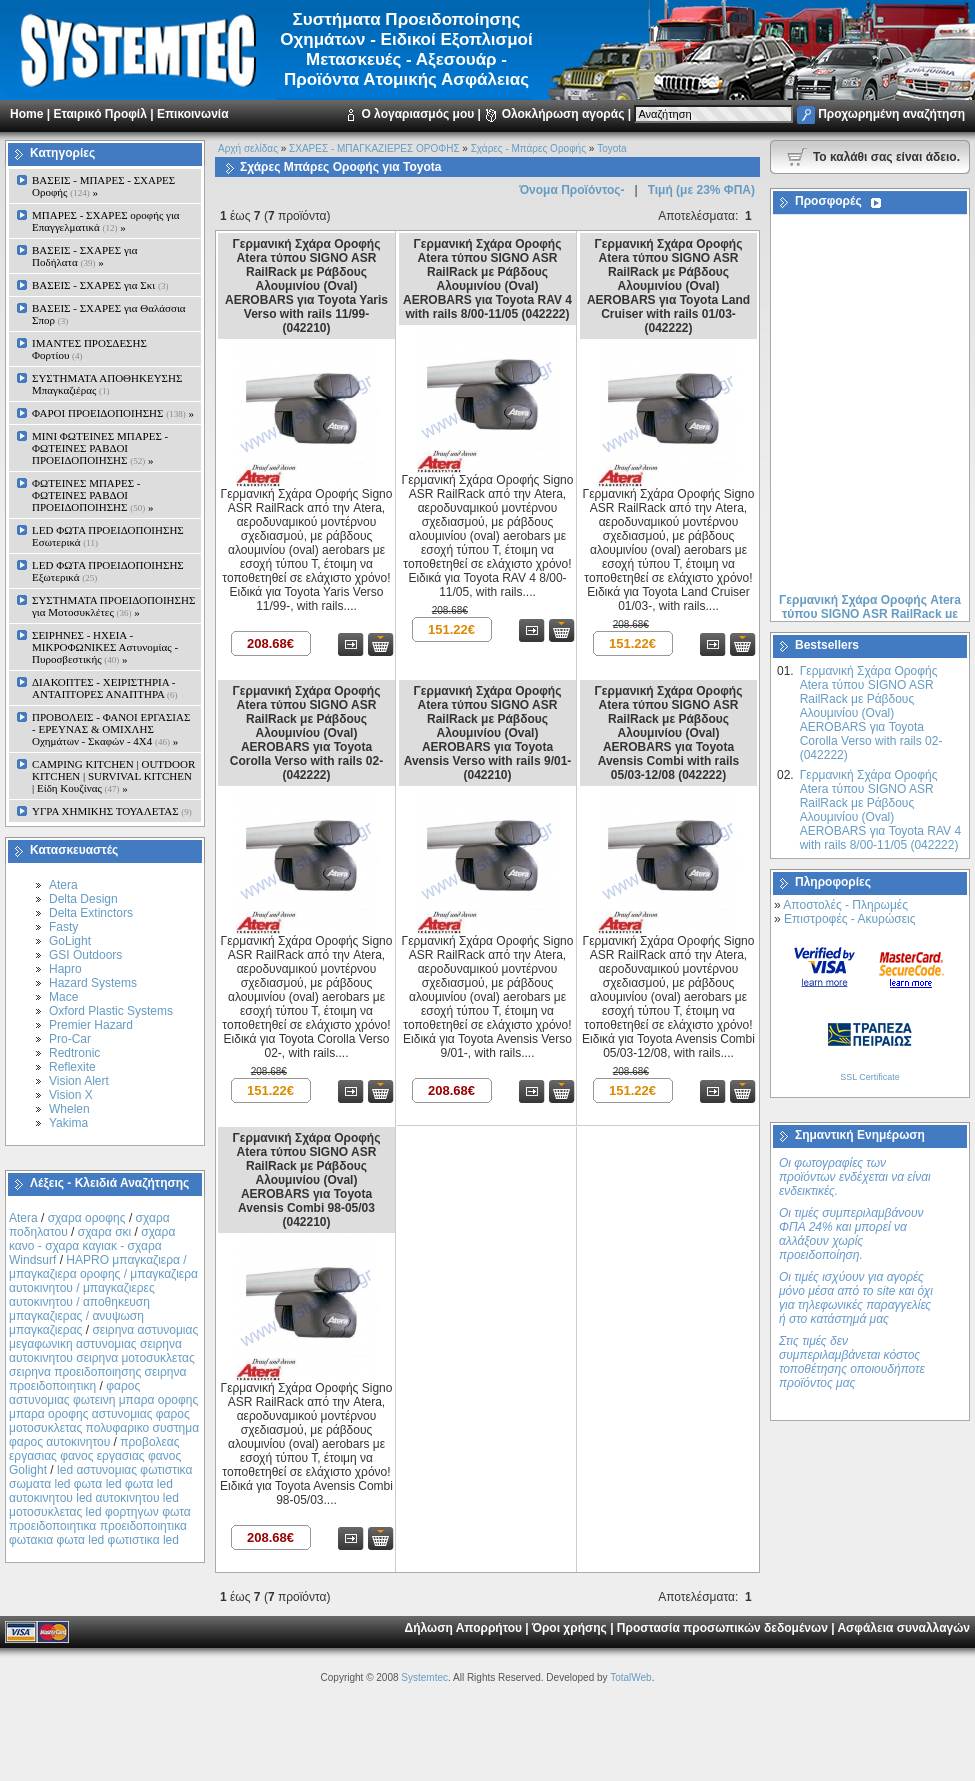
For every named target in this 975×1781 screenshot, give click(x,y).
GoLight (70, 941)
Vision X (71, 1095)
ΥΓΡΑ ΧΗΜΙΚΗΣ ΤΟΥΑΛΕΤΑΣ (112, 811)
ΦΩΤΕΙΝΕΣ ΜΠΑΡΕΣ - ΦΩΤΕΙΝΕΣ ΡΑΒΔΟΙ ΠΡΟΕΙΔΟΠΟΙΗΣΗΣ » (92, 495)
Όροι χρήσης (569, 1628)
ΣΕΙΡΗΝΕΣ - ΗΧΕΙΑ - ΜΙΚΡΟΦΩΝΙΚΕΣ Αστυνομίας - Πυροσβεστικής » (105, 647)
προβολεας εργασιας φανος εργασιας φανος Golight (95, 1456)
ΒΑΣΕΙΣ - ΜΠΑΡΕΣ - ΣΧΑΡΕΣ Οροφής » (103, 186)
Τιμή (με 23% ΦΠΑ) (701, 190)
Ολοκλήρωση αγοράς (563, 114)
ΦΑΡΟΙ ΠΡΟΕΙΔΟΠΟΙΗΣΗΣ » (113, 413)
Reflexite (72, 1067)
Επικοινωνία (193, 114)
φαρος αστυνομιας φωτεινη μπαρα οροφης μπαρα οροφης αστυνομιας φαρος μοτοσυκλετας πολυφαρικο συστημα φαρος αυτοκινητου (104, 1414)
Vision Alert (79, 1081)
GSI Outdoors (85, 955)
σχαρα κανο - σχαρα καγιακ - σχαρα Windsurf (92, 1246)
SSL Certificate (870, 1077)
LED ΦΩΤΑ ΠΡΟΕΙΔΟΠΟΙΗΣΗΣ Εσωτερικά (108, 536)
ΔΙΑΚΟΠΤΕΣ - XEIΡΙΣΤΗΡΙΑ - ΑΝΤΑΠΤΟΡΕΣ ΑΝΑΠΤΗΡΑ (105, 688)
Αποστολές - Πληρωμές (845, 905)
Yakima (68, 1123)
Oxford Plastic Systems (111, 1011)
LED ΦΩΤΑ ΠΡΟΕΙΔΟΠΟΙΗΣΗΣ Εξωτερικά (108, 571)
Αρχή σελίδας (248, 148)
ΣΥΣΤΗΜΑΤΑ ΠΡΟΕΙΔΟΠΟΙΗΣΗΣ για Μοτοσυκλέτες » (113, 606)
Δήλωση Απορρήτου (463, 1628)
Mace (63, 997)
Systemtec (424, 1677)
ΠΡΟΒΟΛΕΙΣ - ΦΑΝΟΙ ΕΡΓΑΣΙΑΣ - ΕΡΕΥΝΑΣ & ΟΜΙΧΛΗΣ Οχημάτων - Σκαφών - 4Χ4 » (111, 729)
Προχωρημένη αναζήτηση (891, 114)
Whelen (69, 1109)
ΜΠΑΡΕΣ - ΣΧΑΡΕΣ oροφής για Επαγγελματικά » (106, 221)
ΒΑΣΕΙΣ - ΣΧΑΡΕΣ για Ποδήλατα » (85, 256)
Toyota (611, 148)
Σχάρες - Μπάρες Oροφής (528, 148)
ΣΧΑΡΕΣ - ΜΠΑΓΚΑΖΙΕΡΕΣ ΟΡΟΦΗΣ (374, 148)
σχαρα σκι (105, 1232)
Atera (63, 885)
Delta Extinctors (91, 913)
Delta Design (83, 899)
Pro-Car (70, 1039)
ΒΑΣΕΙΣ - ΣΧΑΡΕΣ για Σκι (100, 285)
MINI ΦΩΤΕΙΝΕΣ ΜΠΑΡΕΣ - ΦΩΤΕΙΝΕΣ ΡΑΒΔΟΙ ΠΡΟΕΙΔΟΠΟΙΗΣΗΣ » (100, 448)
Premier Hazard (91, 1025)
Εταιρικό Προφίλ (99, 114)
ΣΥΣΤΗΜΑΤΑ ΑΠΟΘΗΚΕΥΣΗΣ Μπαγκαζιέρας (107, 384)
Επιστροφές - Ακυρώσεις (849, 919)
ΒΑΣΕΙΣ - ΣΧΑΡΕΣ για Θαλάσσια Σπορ (109, 314)
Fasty (63, 927)
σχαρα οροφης (87, 1218)
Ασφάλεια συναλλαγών (903, 1628)
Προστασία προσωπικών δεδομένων (722, 1628)
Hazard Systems (93, 983)
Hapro (65, 969)
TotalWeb (631, 1677)
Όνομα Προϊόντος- (571, 190)
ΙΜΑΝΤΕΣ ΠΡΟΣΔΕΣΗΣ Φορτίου (89, 349)
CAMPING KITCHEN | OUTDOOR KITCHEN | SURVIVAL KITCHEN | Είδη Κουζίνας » (113, 776)
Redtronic (74, 1053)
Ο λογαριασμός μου (417, 114)
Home (26, 114)
